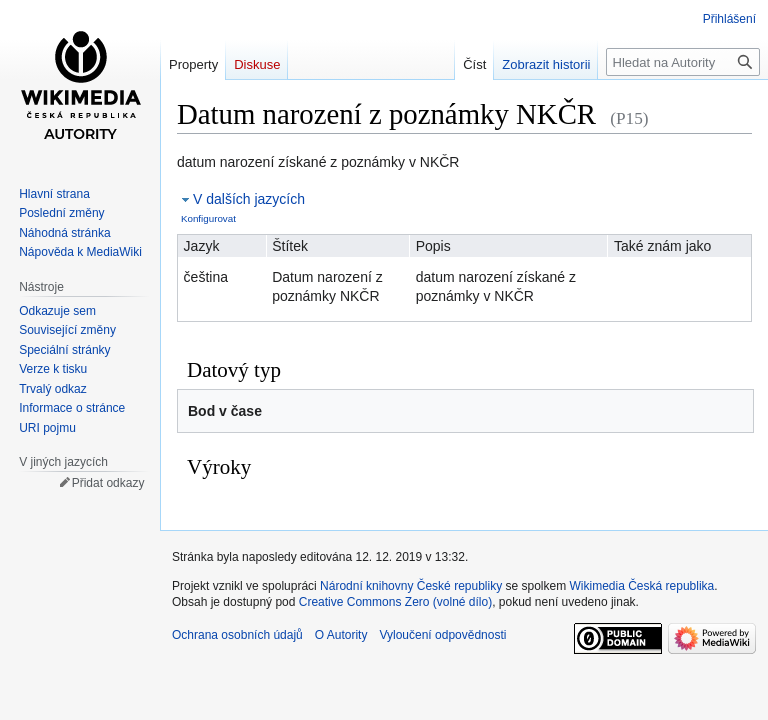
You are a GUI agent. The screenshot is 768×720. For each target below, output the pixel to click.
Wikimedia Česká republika (642, 586)
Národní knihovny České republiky (411, 586)
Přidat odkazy (108, 483)
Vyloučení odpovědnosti (442, 635)
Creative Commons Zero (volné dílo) (395, 602)
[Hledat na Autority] (683, 62)
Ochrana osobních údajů (237, 635)
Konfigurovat (208, 218)
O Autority (341, 635)
